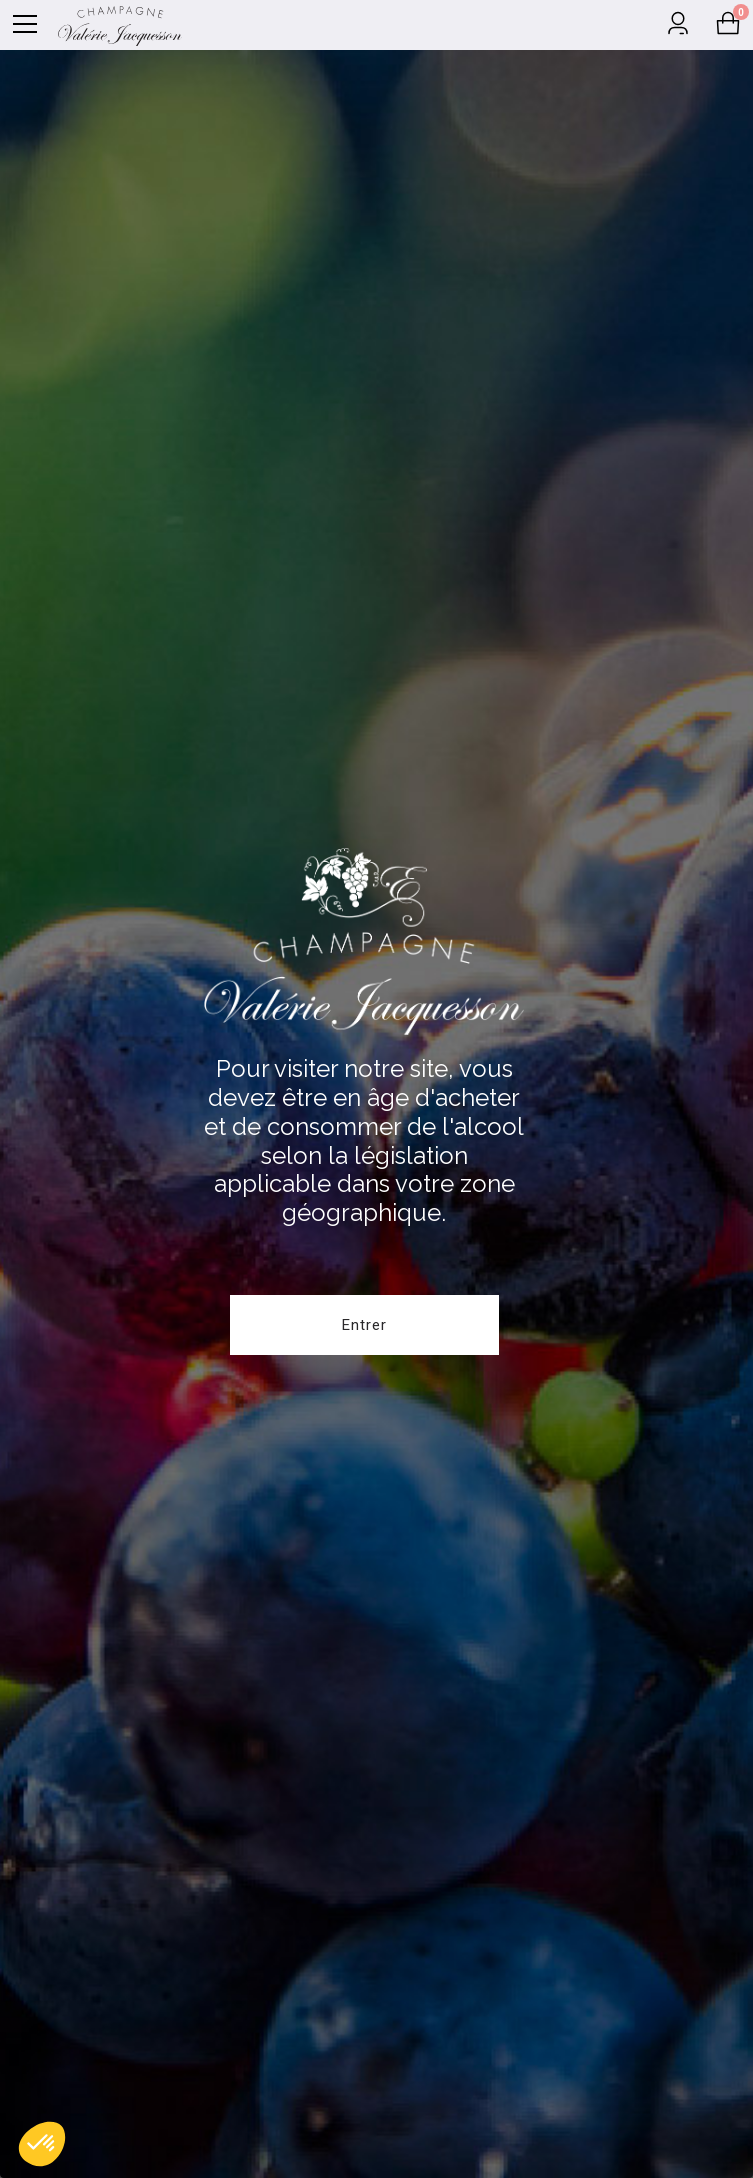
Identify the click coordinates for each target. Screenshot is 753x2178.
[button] (42, 2144)
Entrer (364, 1325)
